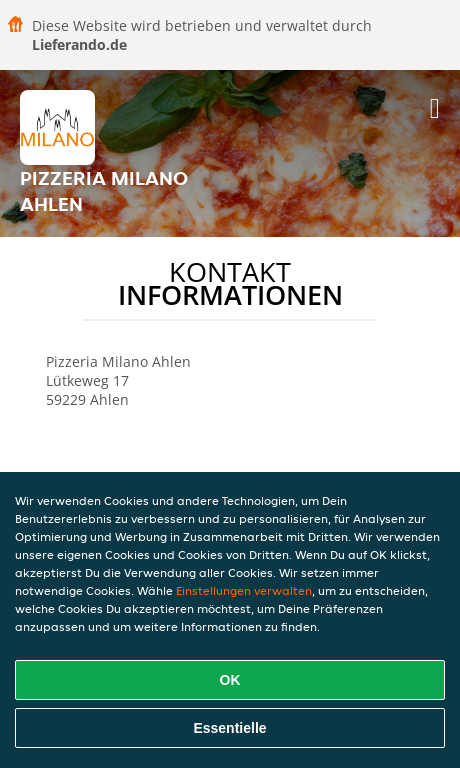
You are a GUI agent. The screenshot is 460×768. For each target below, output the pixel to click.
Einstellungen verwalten (244, 590)
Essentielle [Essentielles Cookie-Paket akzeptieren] (229, 728)
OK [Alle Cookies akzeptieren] (230, 680)
